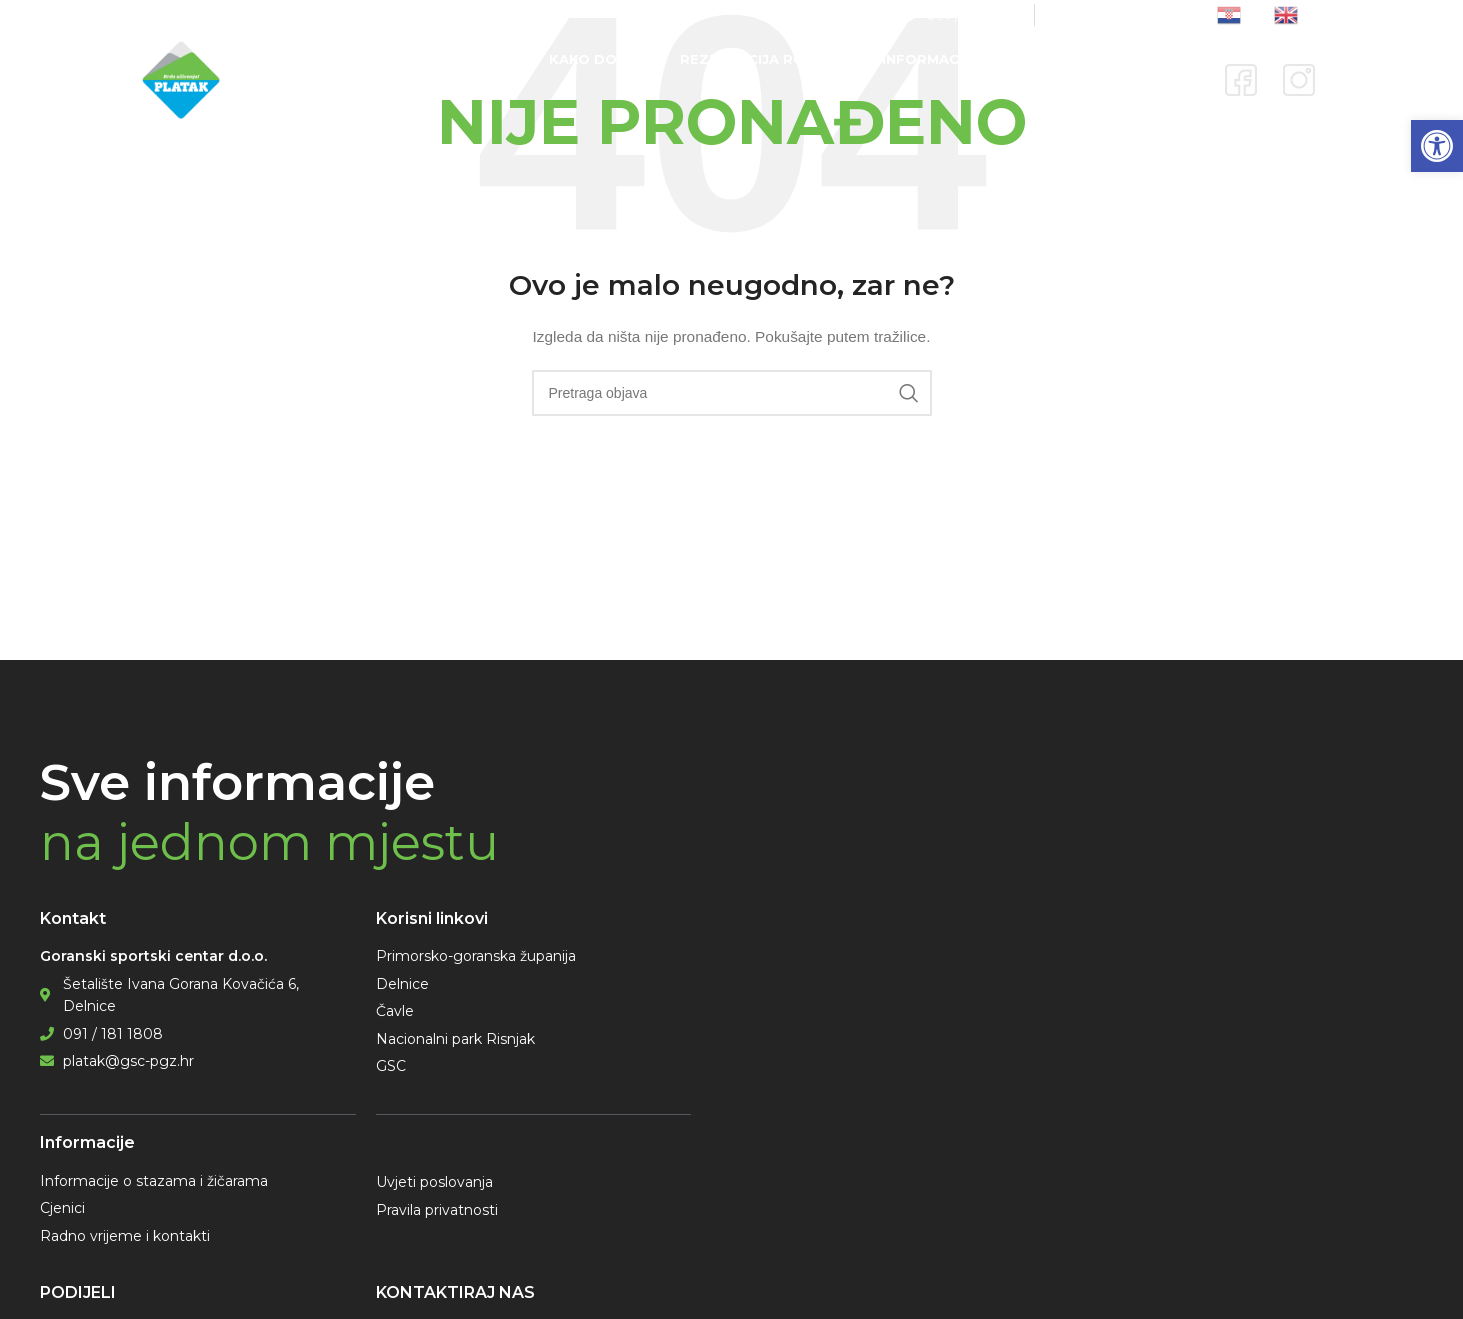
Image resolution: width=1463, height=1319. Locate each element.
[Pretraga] (732, 393)
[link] (1437, 146)
